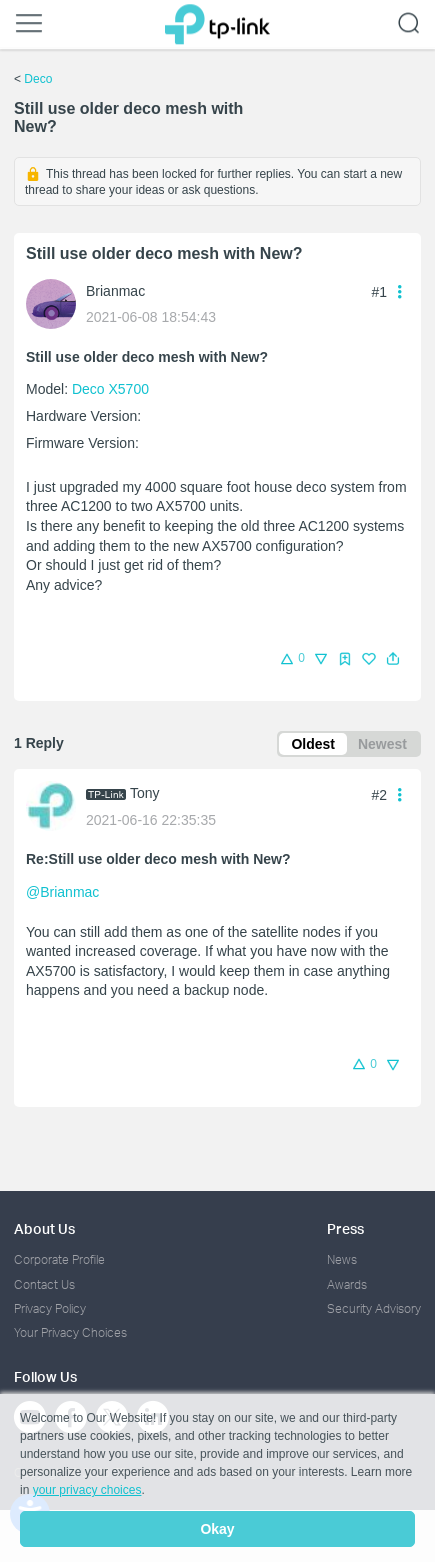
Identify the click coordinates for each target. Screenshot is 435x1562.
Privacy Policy (50, 1308)
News (342, 1259)
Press (345, 1228)
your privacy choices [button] (87, 1490)
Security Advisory (374, 1308)
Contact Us (44, 1284)
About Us (44, 1228)
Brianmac (115, 291)
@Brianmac (62, 892)
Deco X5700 (110, 389)
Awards (347, 1284)
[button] (393, 659)
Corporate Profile (59, 1259)
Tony (145, 793)
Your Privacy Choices (70, 1332)
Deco (38, 79)
